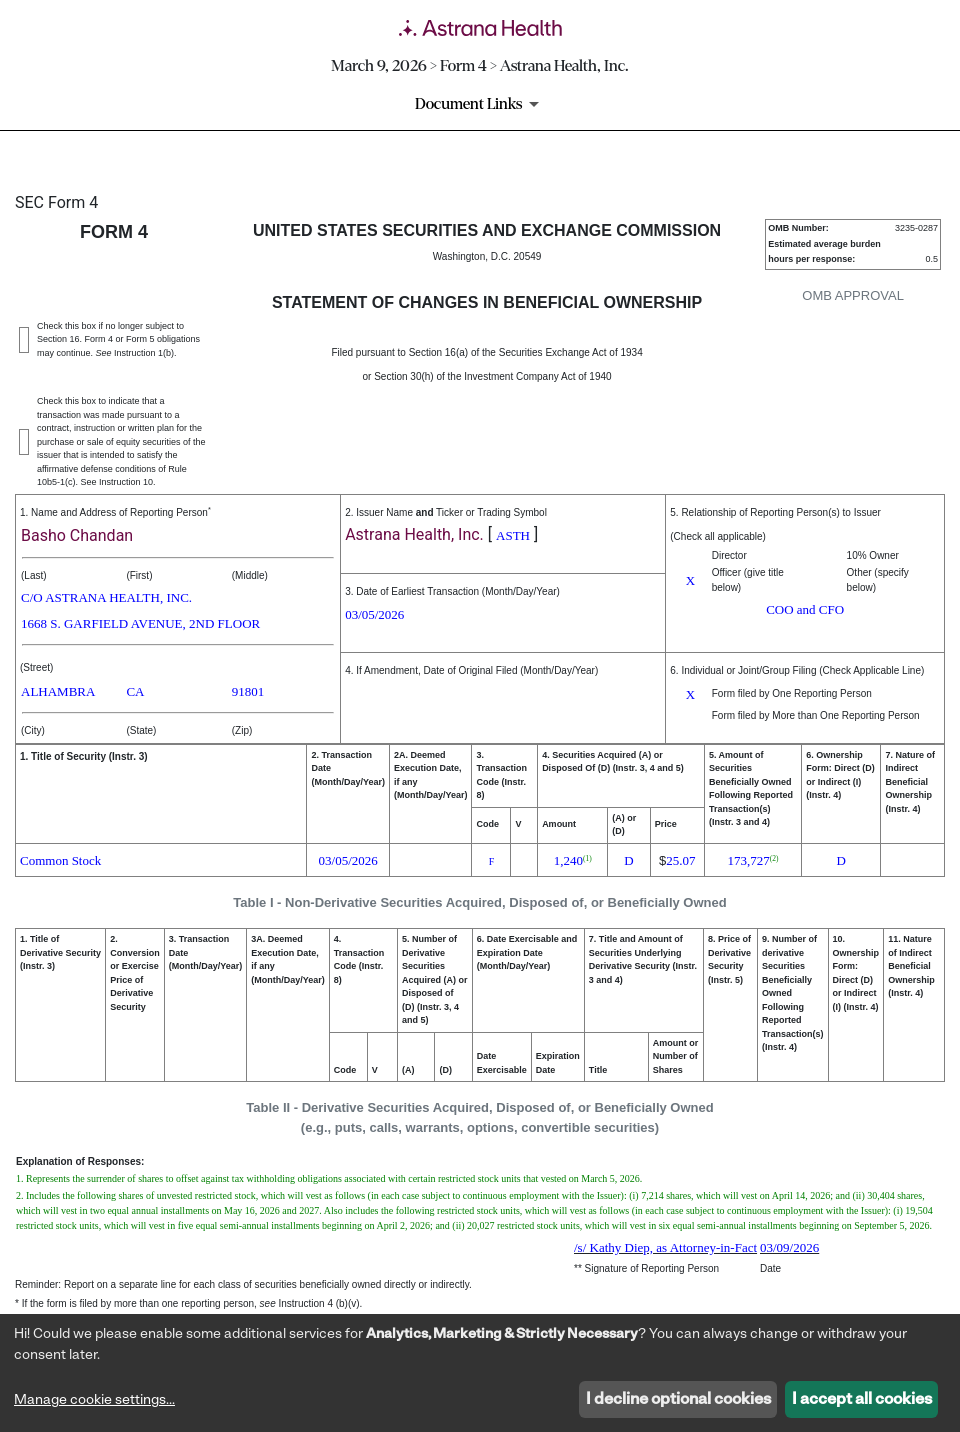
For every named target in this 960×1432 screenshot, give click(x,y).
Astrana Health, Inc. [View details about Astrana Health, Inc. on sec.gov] (414, 534)
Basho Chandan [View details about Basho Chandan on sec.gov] (77, 535)
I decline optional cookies (678, 1400)
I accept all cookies (862, 1400)
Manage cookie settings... (94, 1400)
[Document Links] (480, 104)
